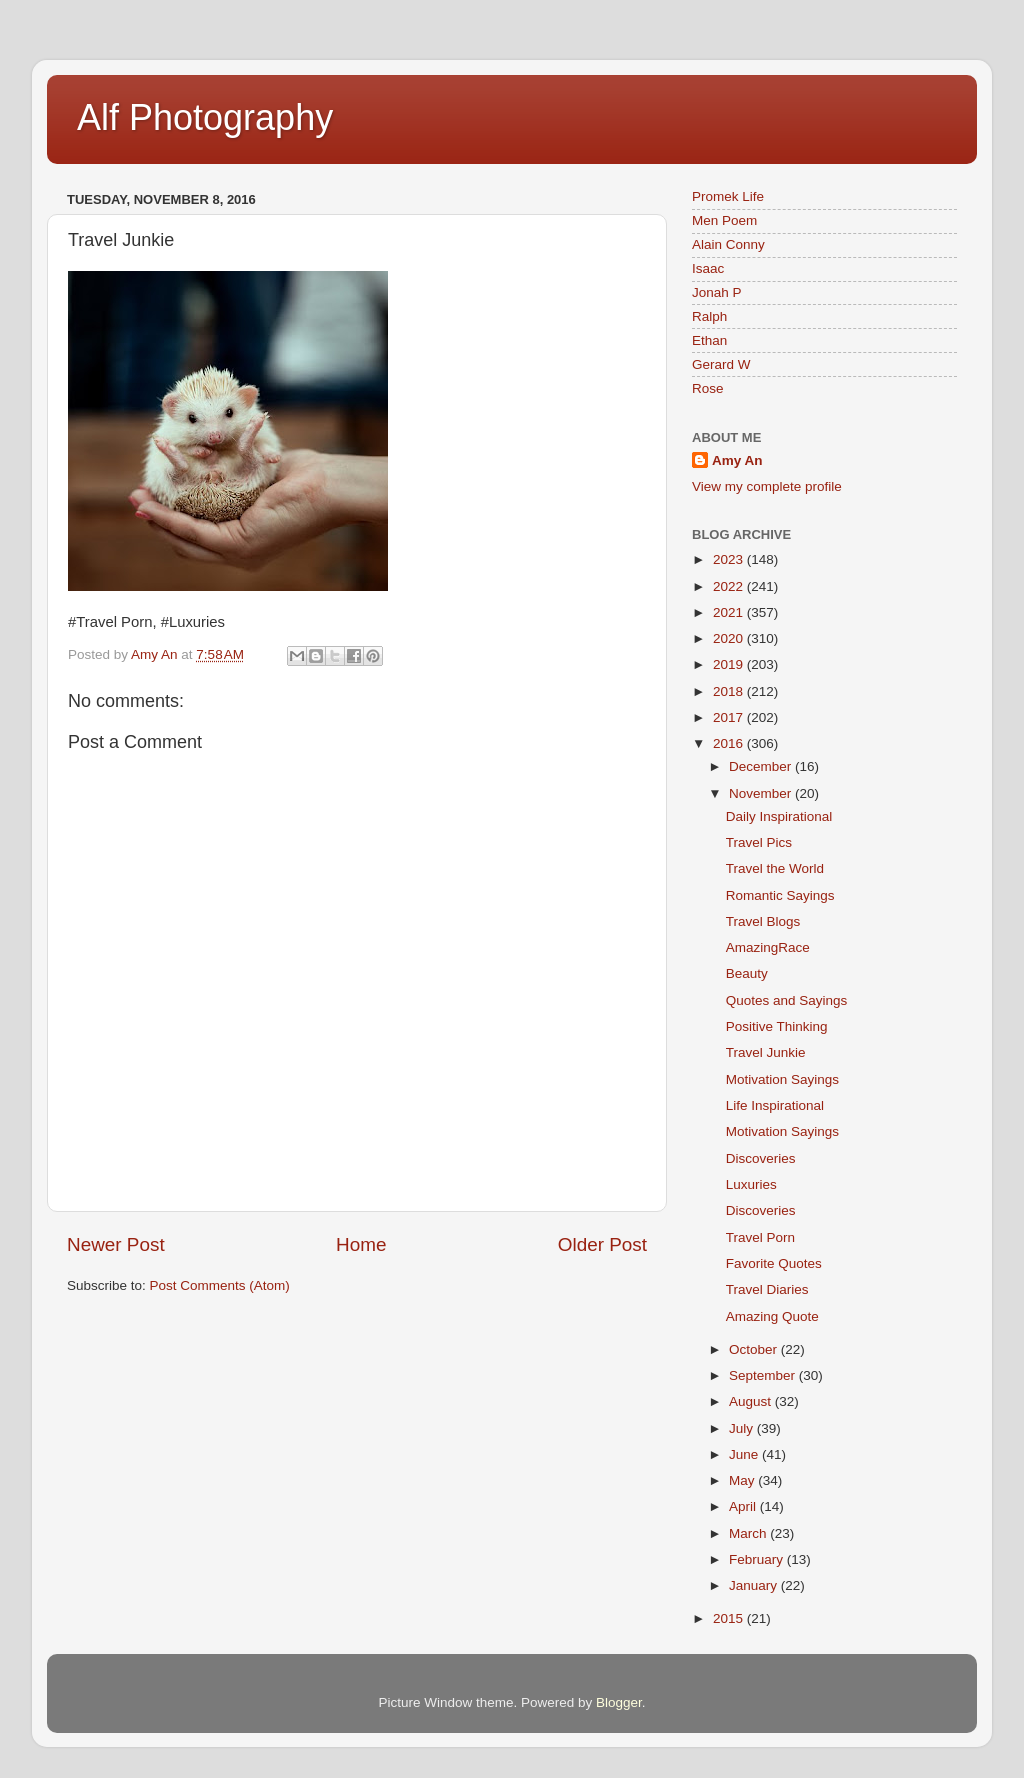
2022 (730, 586)
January (755, 1585)
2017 (730, 717)
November (762, 793)
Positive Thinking (777, 1026)
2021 (730, 612)
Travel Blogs (763, 921)
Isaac (708, 268)
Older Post (602, 1244)
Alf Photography (205, 117)
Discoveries (761, 1158)
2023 (730, 559)
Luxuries (751, 1184)
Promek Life (728, 196)
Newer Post (116, 1244)
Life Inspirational (775, 1105)
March (749, 1533)
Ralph (709, 316)
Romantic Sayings (780, 895)
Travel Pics (759, 842)
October (755, 1349)
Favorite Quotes (774, 1263)
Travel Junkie (766, 1052)
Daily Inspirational (779, 816)
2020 (730, 638)
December (762, 766)
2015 (730, 1618)
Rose (708, 388)
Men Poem (724, 220)
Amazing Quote (772, 1316)
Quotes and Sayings (787, 1000)
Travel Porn (760, 1237)
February (758, 1559)
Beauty (747, 973)
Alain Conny (728, 244)
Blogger (619, 1702)
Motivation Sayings (782, 1079)
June (745, 1454)
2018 (730, 691)
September (764, 1375)
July (743, 1428)
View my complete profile (767, 486)
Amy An (737, 460)
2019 (730, 664)
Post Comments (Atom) (220, 1285)
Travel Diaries (767, 1289)
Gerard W (721, 364)
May (743, 1480)
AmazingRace (768, 947)
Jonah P (717, 292)
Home (361, 1244)
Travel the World (775, 868)
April (744, 1506)
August (752, 1401)
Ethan (709, 340)
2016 (730, 743)
